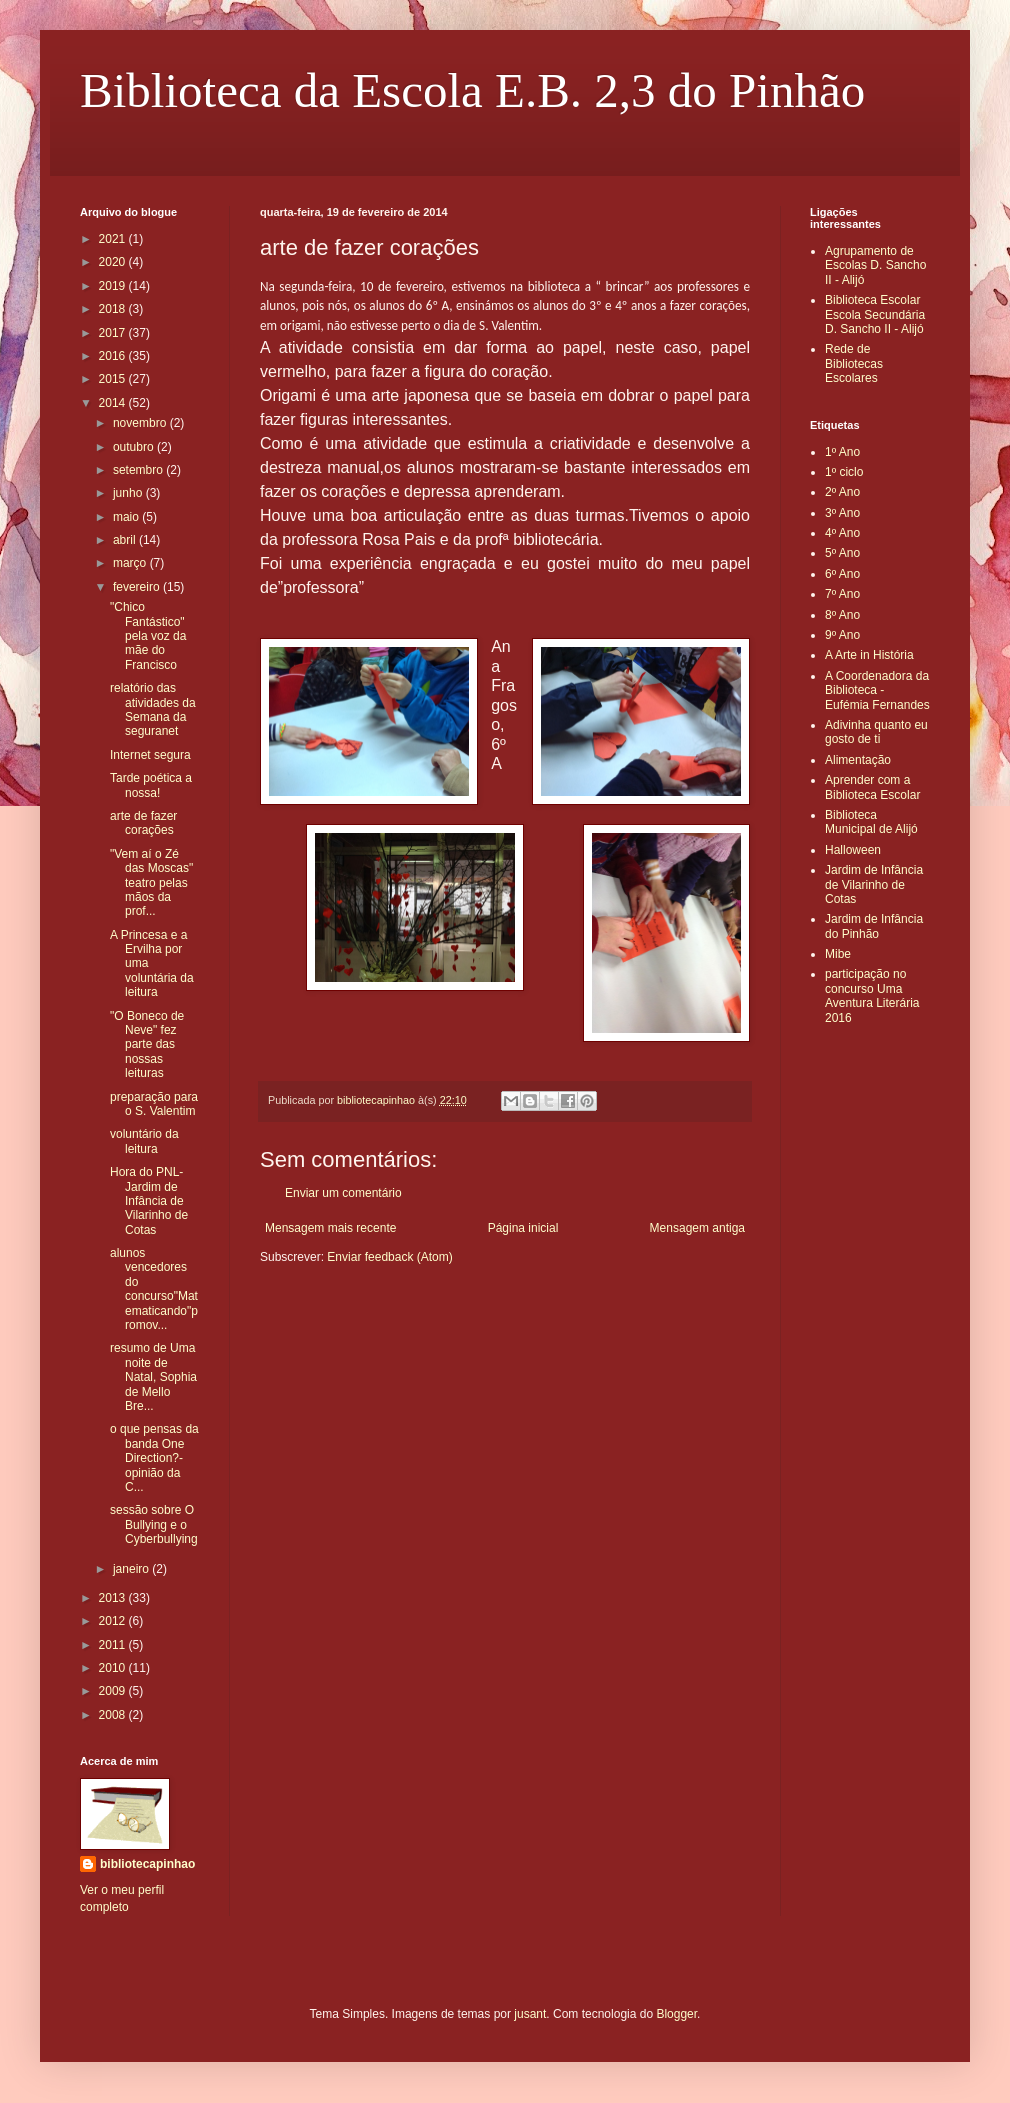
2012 (114, 1621)
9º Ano (842, 635)
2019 (114, 286)
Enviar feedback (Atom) (389, 1257)
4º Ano (842, 533)
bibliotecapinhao (147, 1864)
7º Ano (842, 594)
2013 (114, 1598)
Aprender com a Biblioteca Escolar (872, 787)
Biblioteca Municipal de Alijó (871, 822)
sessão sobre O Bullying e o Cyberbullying (154, 1524)
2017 (114, 333)
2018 (114, 309)
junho (129, 493)
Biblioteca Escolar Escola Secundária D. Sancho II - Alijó (875, 314)
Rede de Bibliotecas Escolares (854, 363)
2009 (114, 1691)
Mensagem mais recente (330, 1228)
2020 (114, 262)
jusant (530, 2014)
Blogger (676, 2014)
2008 (114, 1715)
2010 (114, 1668)
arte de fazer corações (143, 823)
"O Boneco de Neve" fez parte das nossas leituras (147, 1045)
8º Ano (842, 615)
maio (127, 517)
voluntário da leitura (144, 1141)
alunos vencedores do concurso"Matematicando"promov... (154, 1289)
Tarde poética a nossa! (151, 785)
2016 (114, 356)
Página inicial (523, 1228)
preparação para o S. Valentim (154, 1104)
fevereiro (138, 587)
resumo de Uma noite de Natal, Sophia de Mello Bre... (153, 1377)
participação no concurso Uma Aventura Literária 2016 (872, 995)
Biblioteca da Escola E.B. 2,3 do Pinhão (472, 90)
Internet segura (150, 755)
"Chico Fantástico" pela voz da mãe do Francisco (148, 636)
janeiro (132, 1569)
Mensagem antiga (697, 1228)
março (131, 563)
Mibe (838, 954)
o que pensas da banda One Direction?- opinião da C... (154, 1458)
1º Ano (842, 452)
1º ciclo (844, 472)
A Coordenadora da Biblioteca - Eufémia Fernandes (877, 690)
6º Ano (842, 574)
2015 (114, 379)
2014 (114, 403)
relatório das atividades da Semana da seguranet (153, 709)
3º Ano (842, 513)
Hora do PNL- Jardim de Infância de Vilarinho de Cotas (149, 1201)
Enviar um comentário (343, 1193)
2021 (114, 239)
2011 (114, 1645)
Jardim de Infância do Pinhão (874, 926)
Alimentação (858, 760)
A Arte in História (869, 655)
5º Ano (842, 553)
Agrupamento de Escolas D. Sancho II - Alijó (875, 265)
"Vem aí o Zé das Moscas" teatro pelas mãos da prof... (151, 883)
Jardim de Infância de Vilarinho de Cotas (874, 884)
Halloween (853, 850)
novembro (141, 423)
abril (126, 540)
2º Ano (842, 492)
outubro (135, 447)
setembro (139, 470)
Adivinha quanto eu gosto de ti (876, 732)
